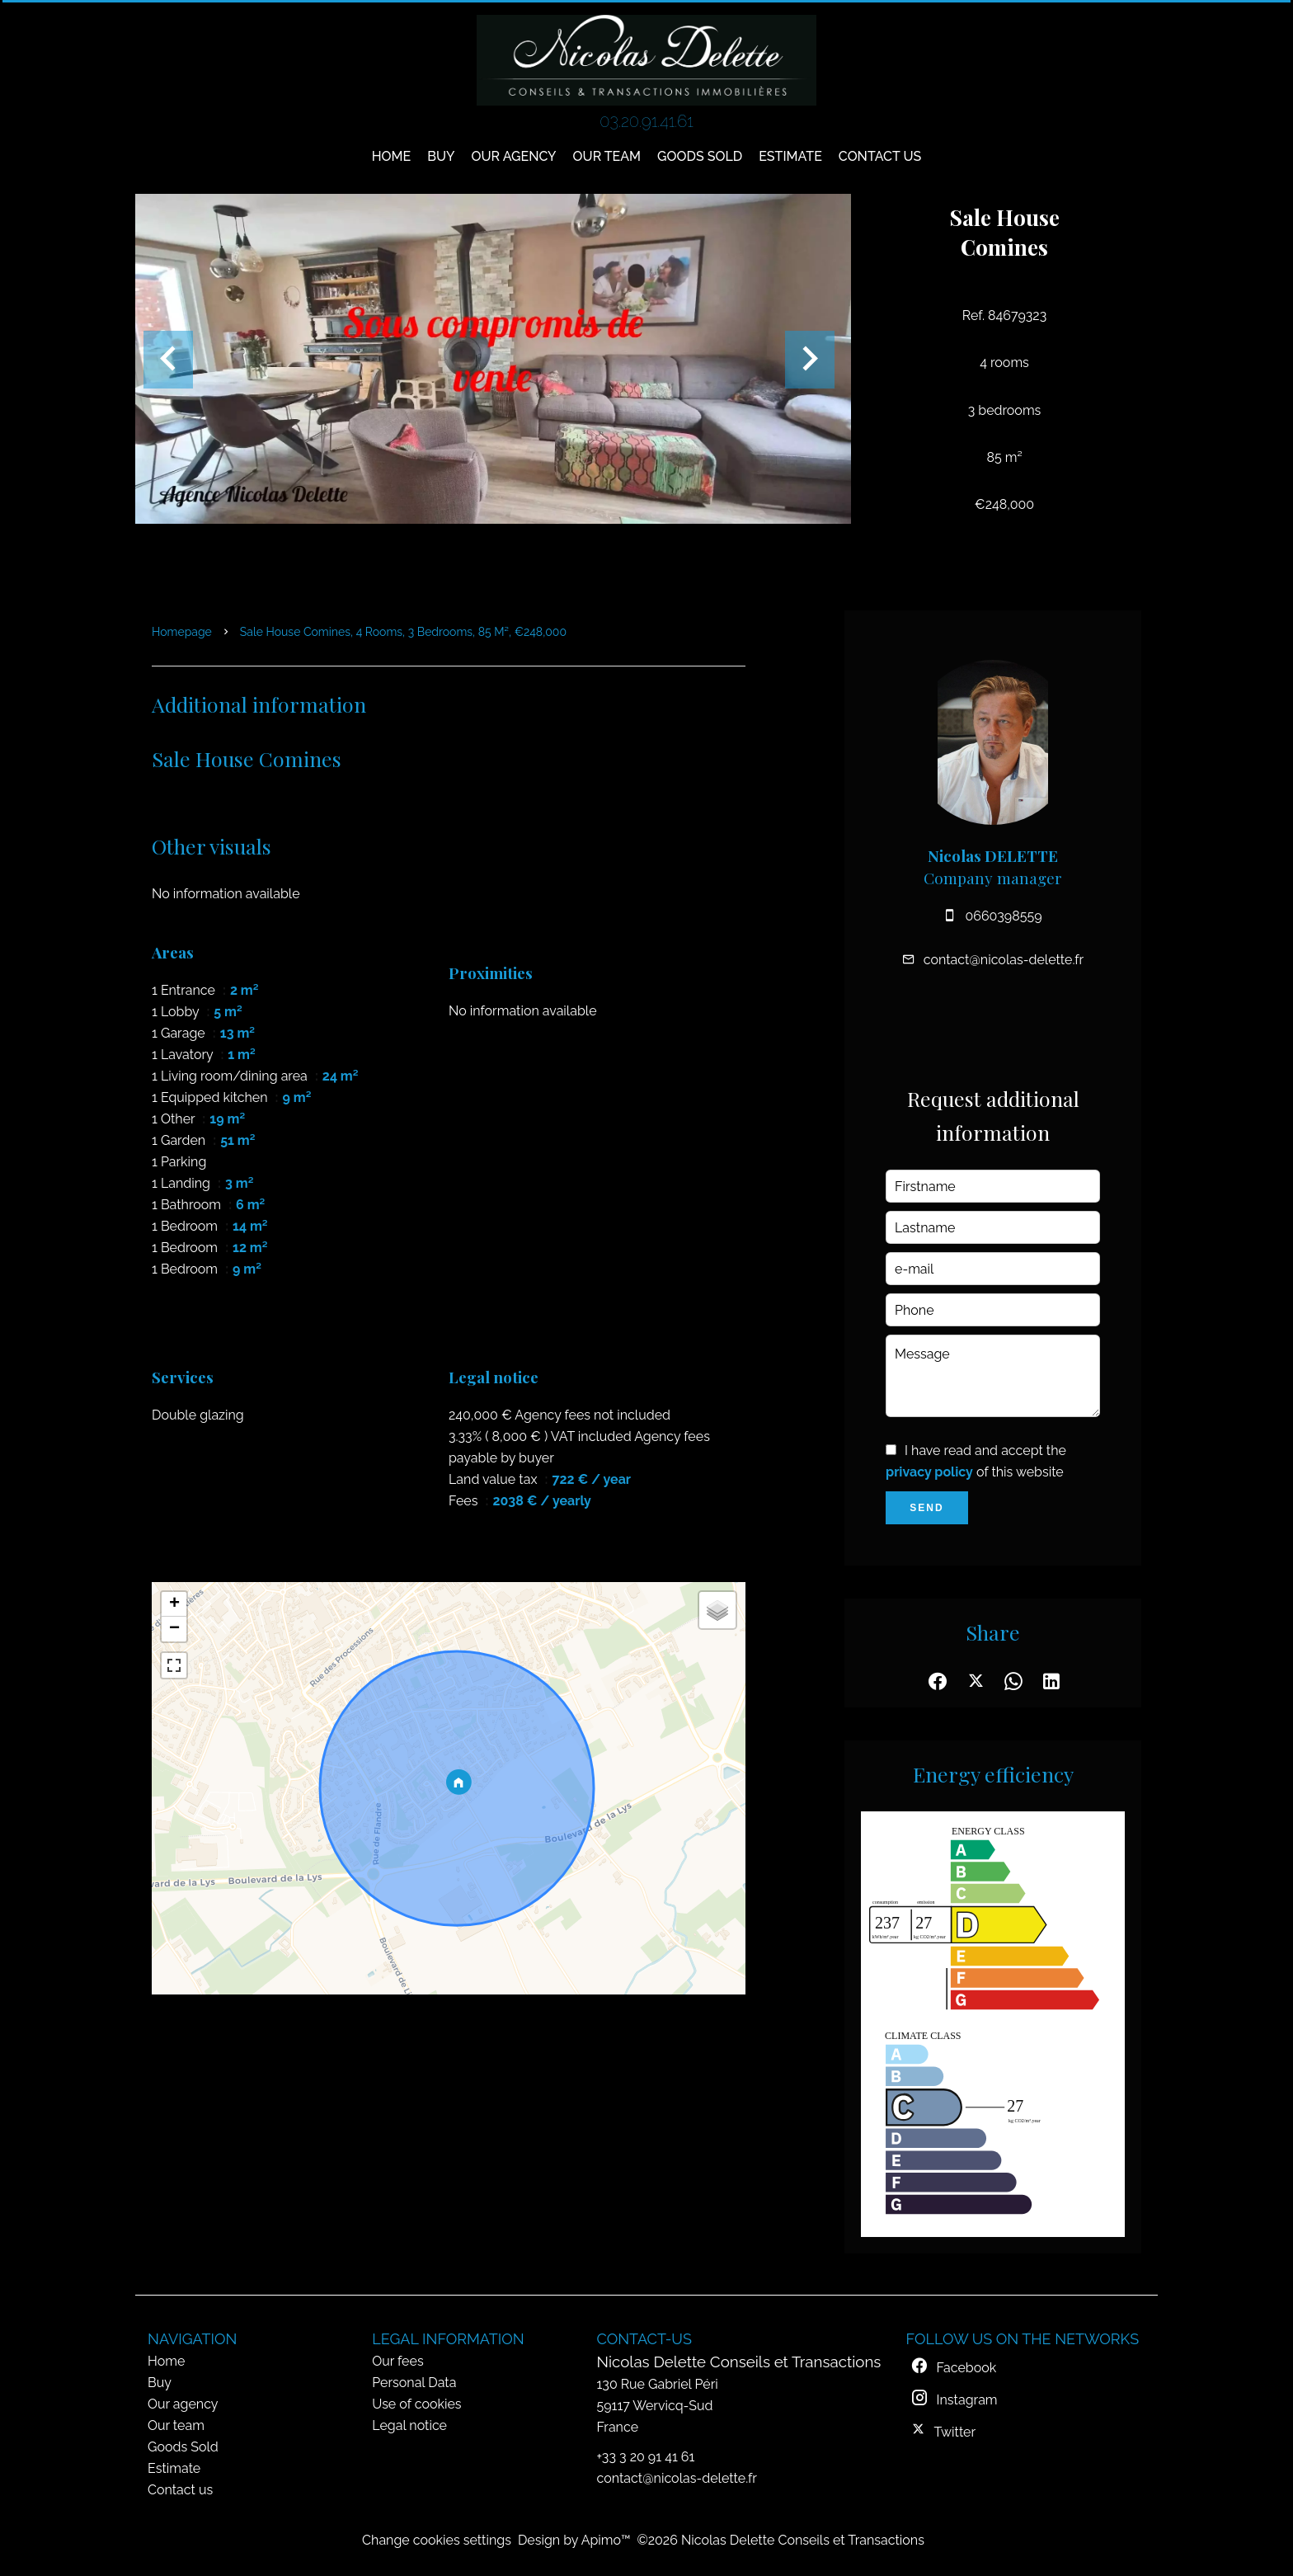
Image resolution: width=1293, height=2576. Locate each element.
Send (926, 1508)
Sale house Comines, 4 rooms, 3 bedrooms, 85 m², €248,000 (403, 631)
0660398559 (1003, 916)
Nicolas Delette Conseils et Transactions (739, 2361)
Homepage (182, 631)
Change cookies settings (436, 2540)
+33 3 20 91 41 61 (646, 2457)
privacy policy (929, 1472)
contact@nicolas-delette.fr (1004, 960)
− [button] (174, 1629)
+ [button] (174, 1604)
